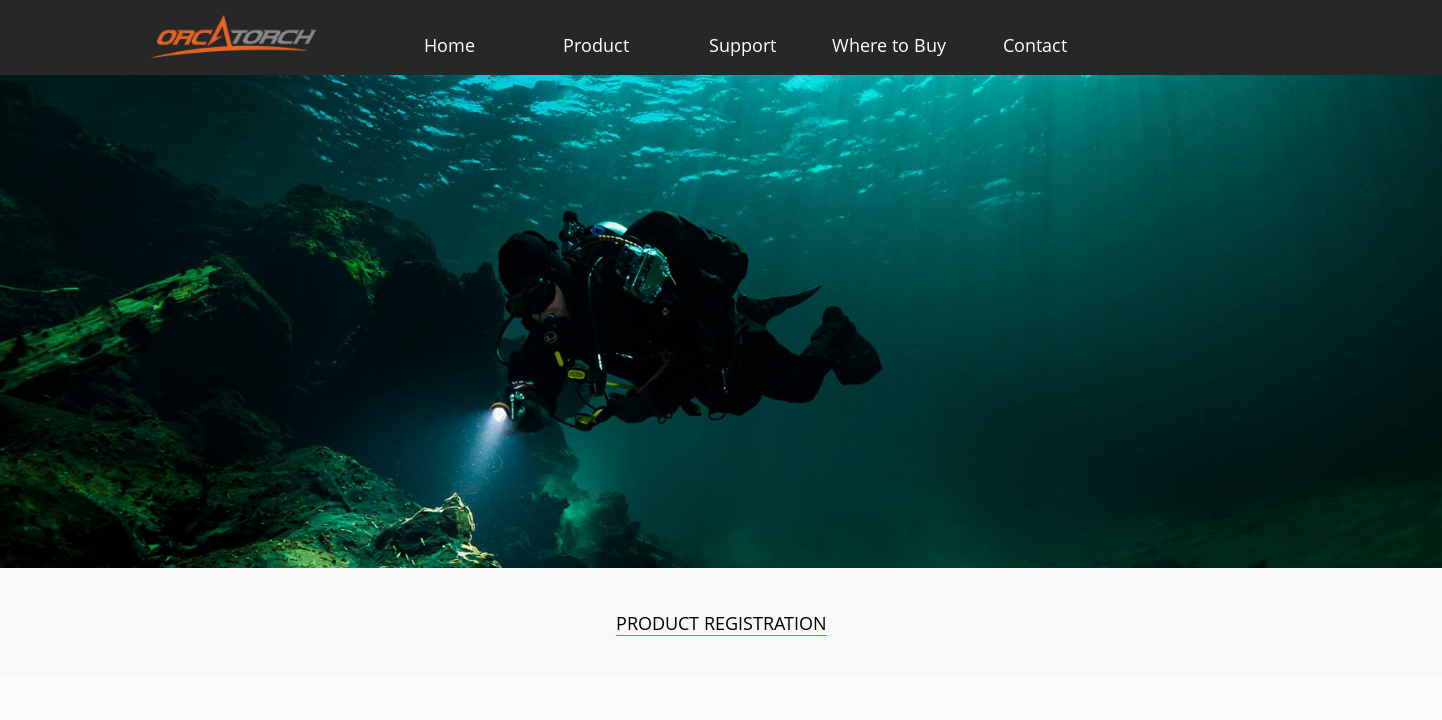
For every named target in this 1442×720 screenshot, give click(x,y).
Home (449, 45)
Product (596, 45)
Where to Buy (889, 45)
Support (742, 45)
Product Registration (721, 623)
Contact (1035, 45)
